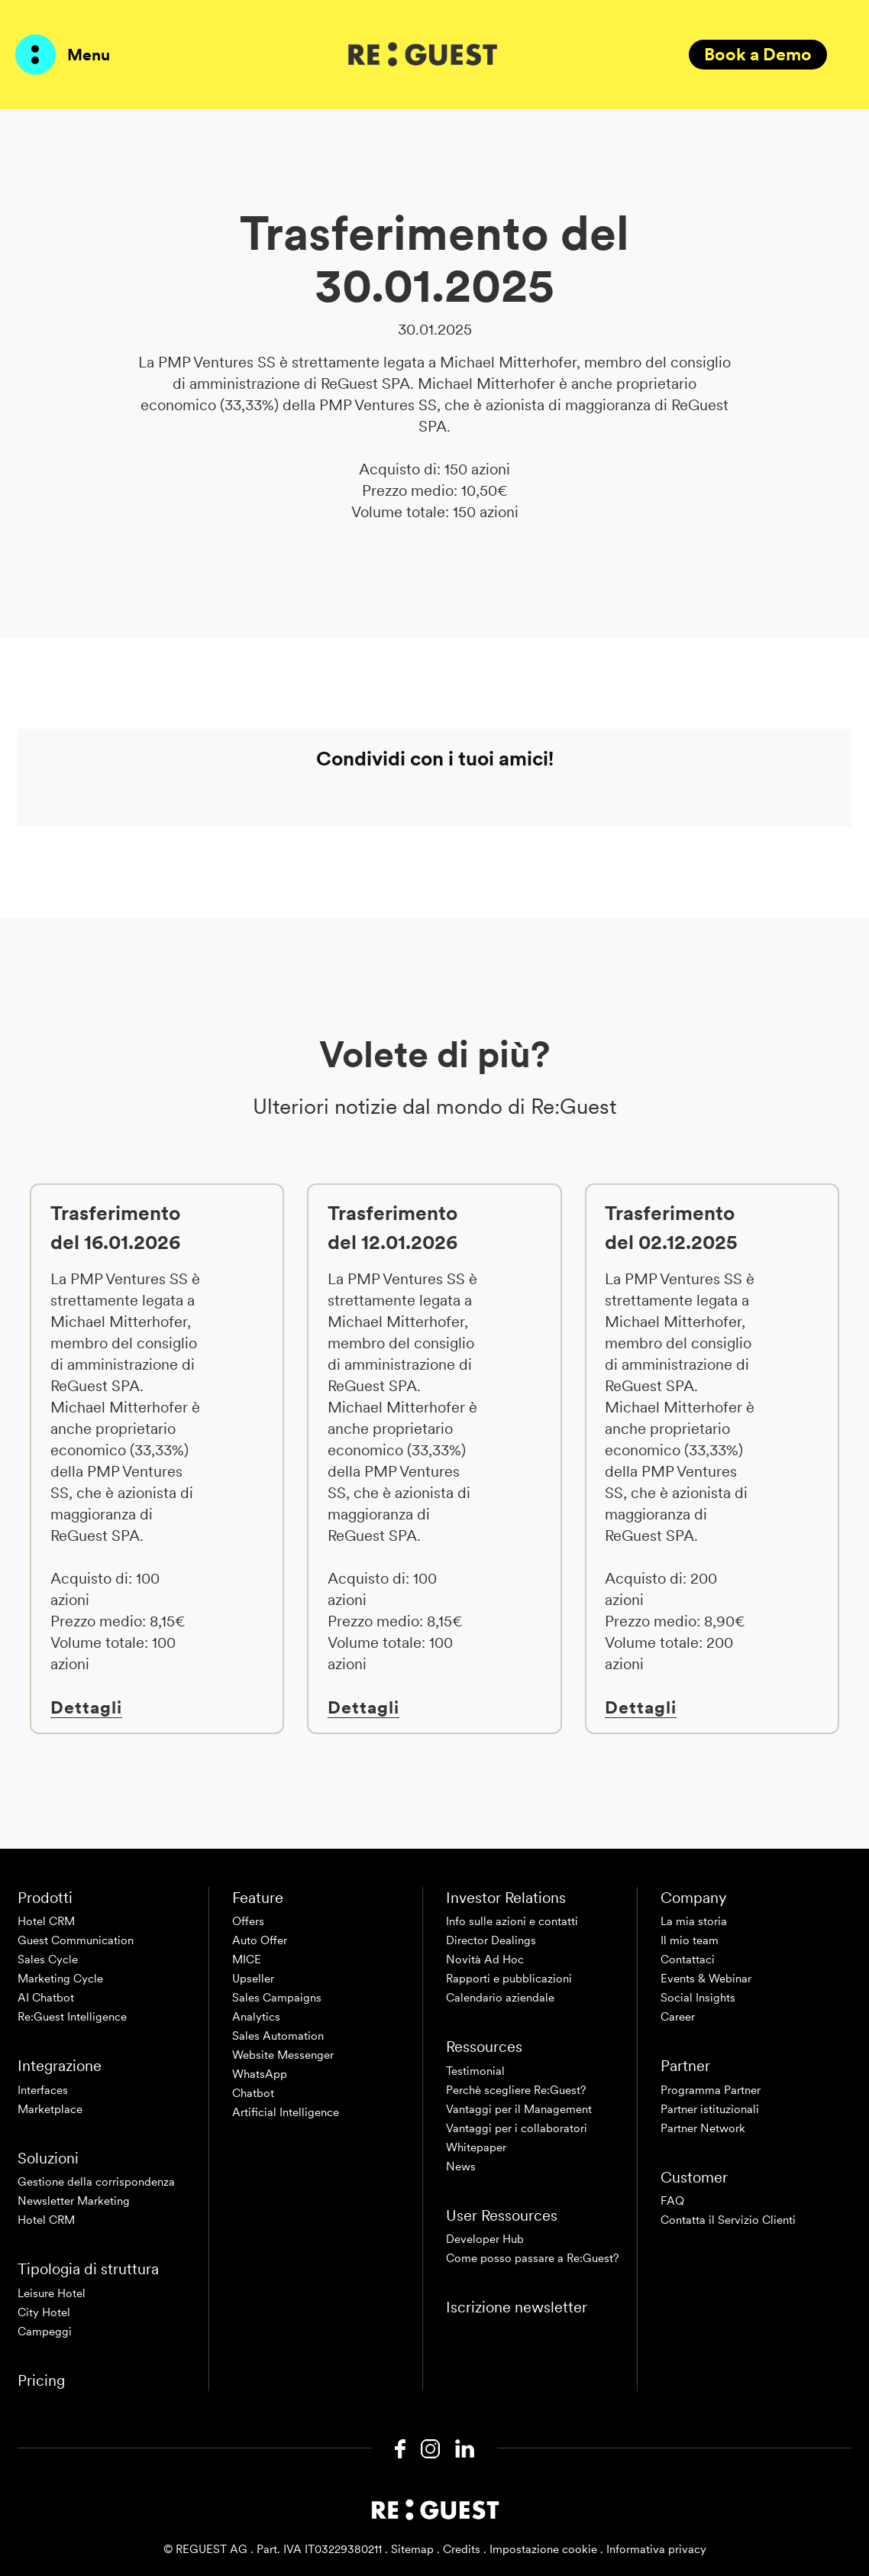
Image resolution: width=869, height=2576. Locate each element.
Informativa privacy (656, 2549)
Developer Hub (485, 2239)
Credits (461, 2549)
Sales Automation (278, 2036)
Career (678, 2017)
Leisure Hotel (52, 2293)
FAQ (672, 2201)
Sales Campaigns (276, 1998)
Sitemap (412, 2549)
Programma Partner (711, 2090)
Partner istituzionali (710, 2109)
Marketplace (50, 2109)
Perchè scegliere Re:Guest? (516, 2090)
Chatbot (253, 2093)
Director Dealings (491, 1940)
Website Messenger (283, 2055)
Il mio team (690, 1940)
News (461, 2166)
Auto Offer (259, 1940)
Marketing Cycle (60, 1978)
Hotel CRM (46, 1921)
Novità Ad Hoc (485, 1959)
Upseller (253, 1978)
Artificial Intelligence (285, 2112)
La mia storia (694, 1921)
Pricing (41, 2380)
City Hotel (44, 2312)
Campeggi (45, 2331)
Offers (248, 1921)
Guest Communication (76, 1940)
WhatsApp (259, 2074)
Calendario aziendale (500, 1998)
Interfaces (43, 2090)
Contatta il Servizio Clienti (728, 2220)
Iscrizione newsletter (516, 2307)
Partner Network (703, 2128)
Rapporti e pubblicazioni (509, 1978)
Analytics (256, 2017)
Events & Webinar (706, 1978)
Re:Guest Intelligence (72, 2017)
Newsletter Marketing (74, 2201)
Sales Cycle (48, 1959)
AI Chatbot (46, 1998)
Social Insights (698, 1998)
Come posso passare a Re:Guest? (532, 2258)
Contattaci (688, 1959)
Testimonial (475, 2071)
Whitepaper (476, 2147)
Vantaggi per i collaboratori (516, 2128)
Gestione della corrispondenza (96, 2182)
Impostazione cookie (543, 2549)
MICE (246, 1959)
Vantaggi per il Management (519, 2109)
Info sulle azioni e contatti (512, 1921)
